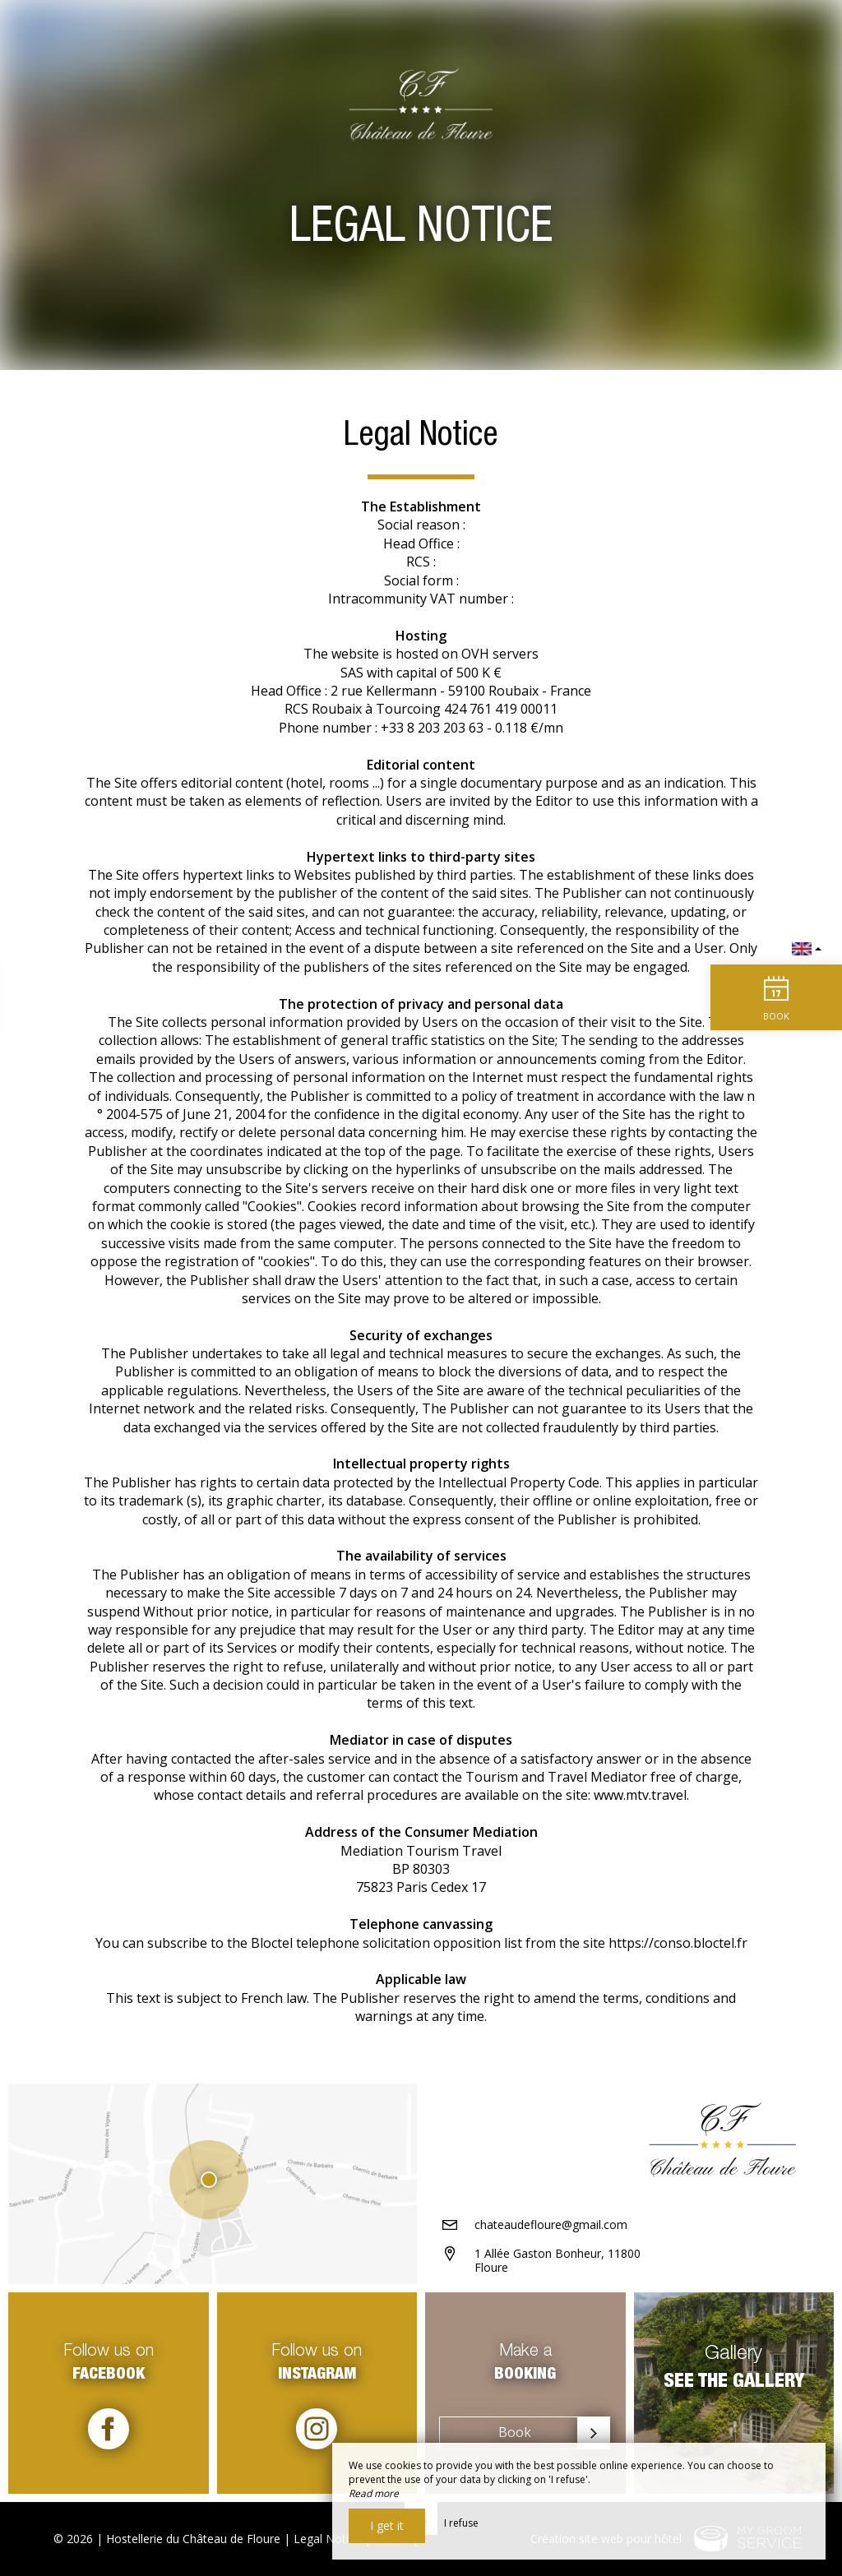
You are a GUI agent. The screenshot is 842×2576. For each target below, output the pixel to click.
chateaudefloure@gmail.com (550, 2224)
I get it (387, 2525)
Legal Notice (327, 2538)
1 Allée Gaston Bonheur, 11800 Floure (557, 2260)
